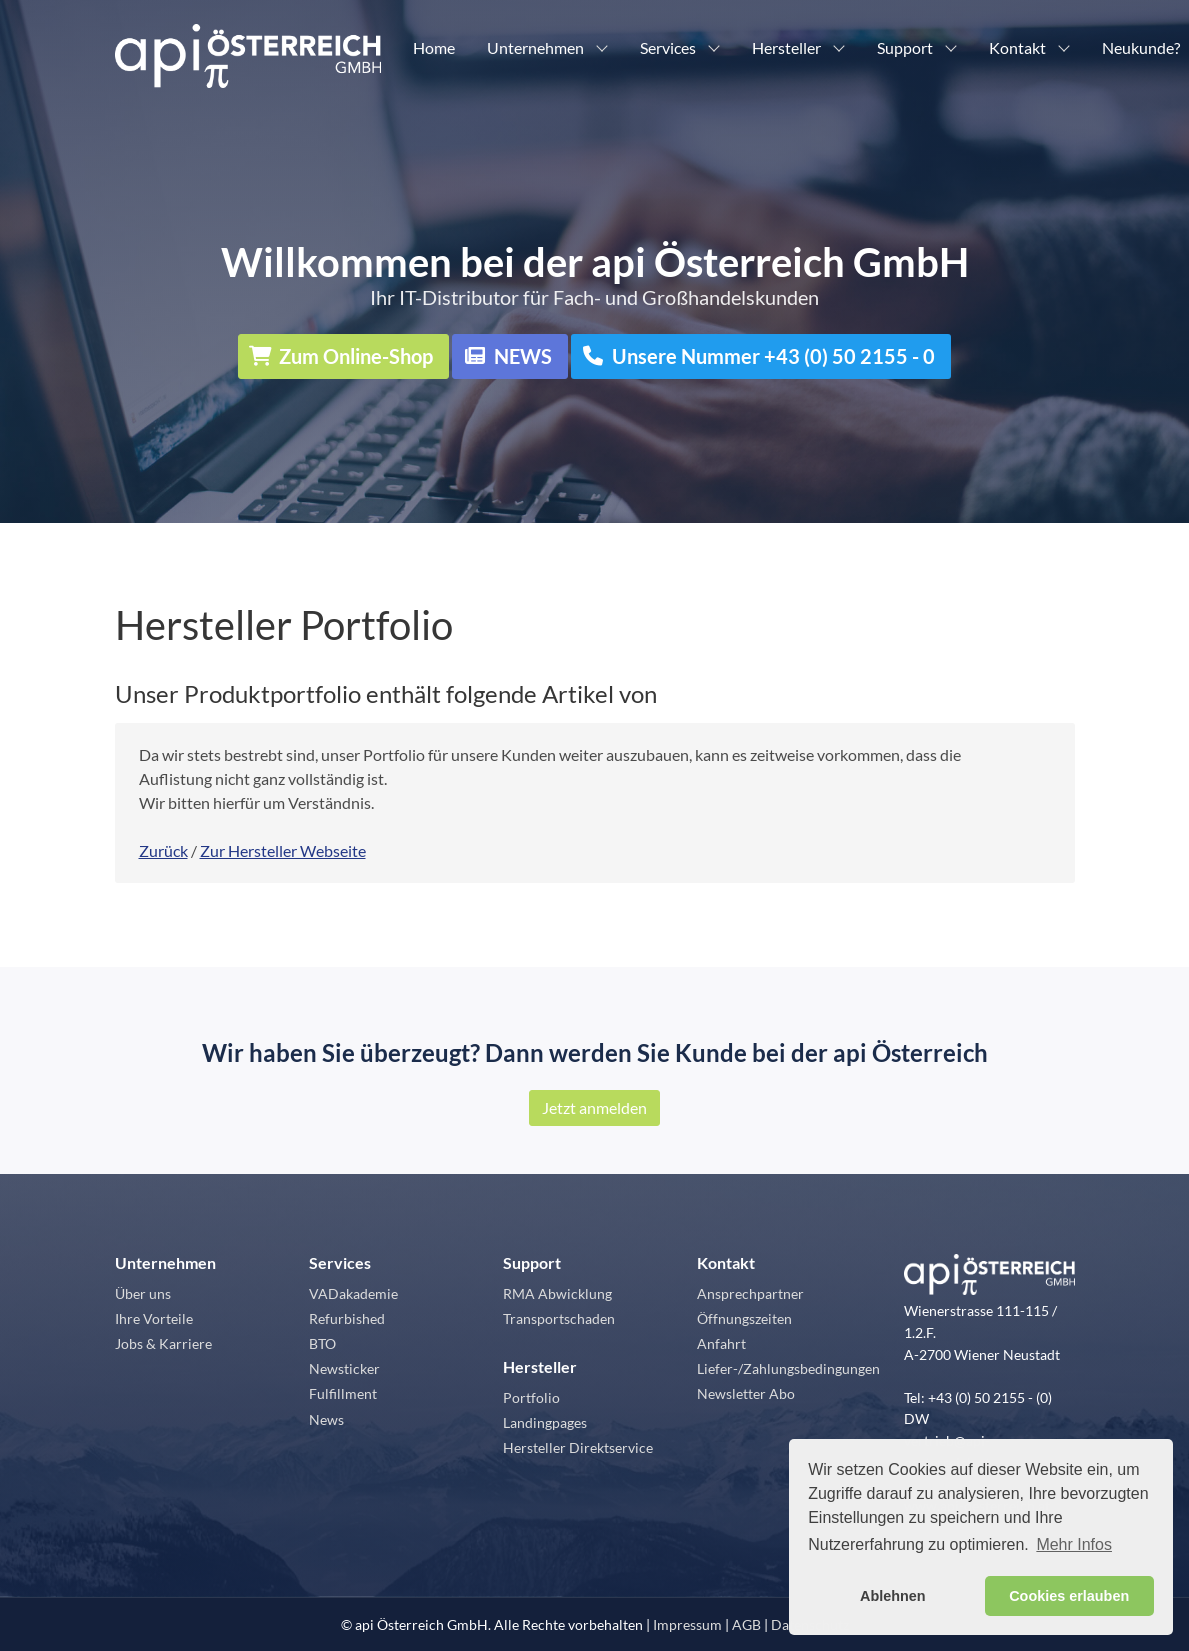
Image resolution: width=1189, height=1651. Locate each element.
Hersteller (786, 47)
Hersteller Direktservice (578, 1447)
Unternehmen (535, 47)
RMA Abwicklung (557, 1293)
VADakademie (353, 1293)
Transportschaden (559, 1318)
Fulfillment (343, 1393)
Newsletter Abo (746, 1393)
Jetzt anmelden (594, 1107)
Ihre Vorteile (154, 1318)
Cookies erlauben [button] (1069, 1596)
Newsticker (344, 1368)
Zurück (163, 850)
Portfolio (531, 1397)
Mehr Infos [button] (1074, 1544)
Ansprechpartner (750, 1293)
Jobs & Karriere (163, 1343)
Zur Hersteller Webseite (283, 850)
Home (434, 47)
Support (905, 47)
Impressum (687, 1624)
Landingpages (545, 1422)
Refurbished (347, 1318)
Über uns (143, 1293)
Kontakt (1017, 47)
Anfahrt (721, 1343)
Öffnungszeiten (744, 1318)
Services (668, 47)
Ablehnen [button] (893, 1596)
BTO (322, 1343)
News (326, 1419)
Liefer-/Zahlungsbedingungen (788, 1368)
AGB (746, 1624)
